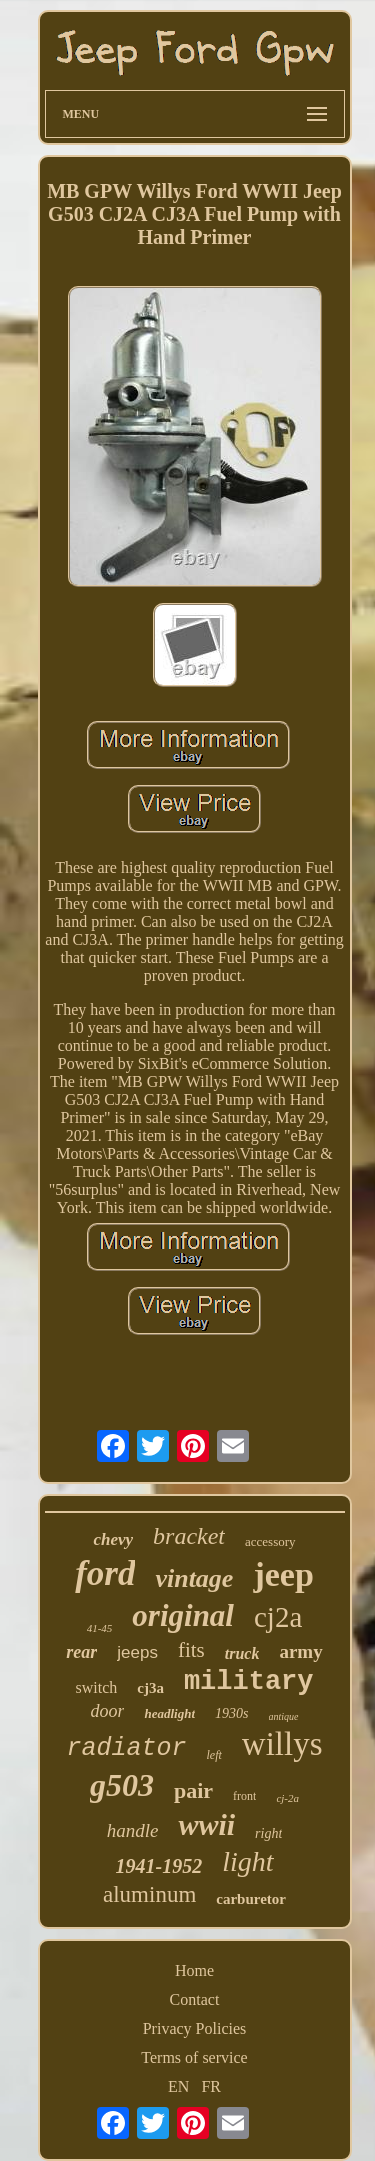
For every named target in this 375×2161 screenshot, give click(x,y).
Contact (195, 1999)
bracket (189, 1536)
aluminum (149, 1894)
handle (133, 1830)
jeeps (137, 1652)
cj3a (150, 1688)
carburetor (251, 1899)
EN (178, 2086)
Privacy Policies (195, 2028)
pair (193, 1790)
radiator (126, 1748)
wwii (206, 1824)
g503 (122, 1785)
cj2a (278, 1617)
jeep (283, 1574)
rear (81, 1652)
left (214, 1755)
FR (211, 2086)
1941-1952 (158, 1866)
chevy (113, 1539)
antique (284, 1716)
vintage (194, 1578)
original (183, 1615)
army (300, 1651)
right (268, 1833)
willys (282, 1744)
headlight (169, 1713)
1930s (231, 1713)
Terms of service (194, 2057)
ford (105, 1573)
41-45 (100, 1628)
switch (96, 1687)
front (244, 1796)
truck (242, 1653)
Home (194, 1970)
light (247, 1861)
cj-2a (287, 1798)
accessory (270, 1541)
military (249, 1682)
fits (191, 1650)
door (107, 1711)
